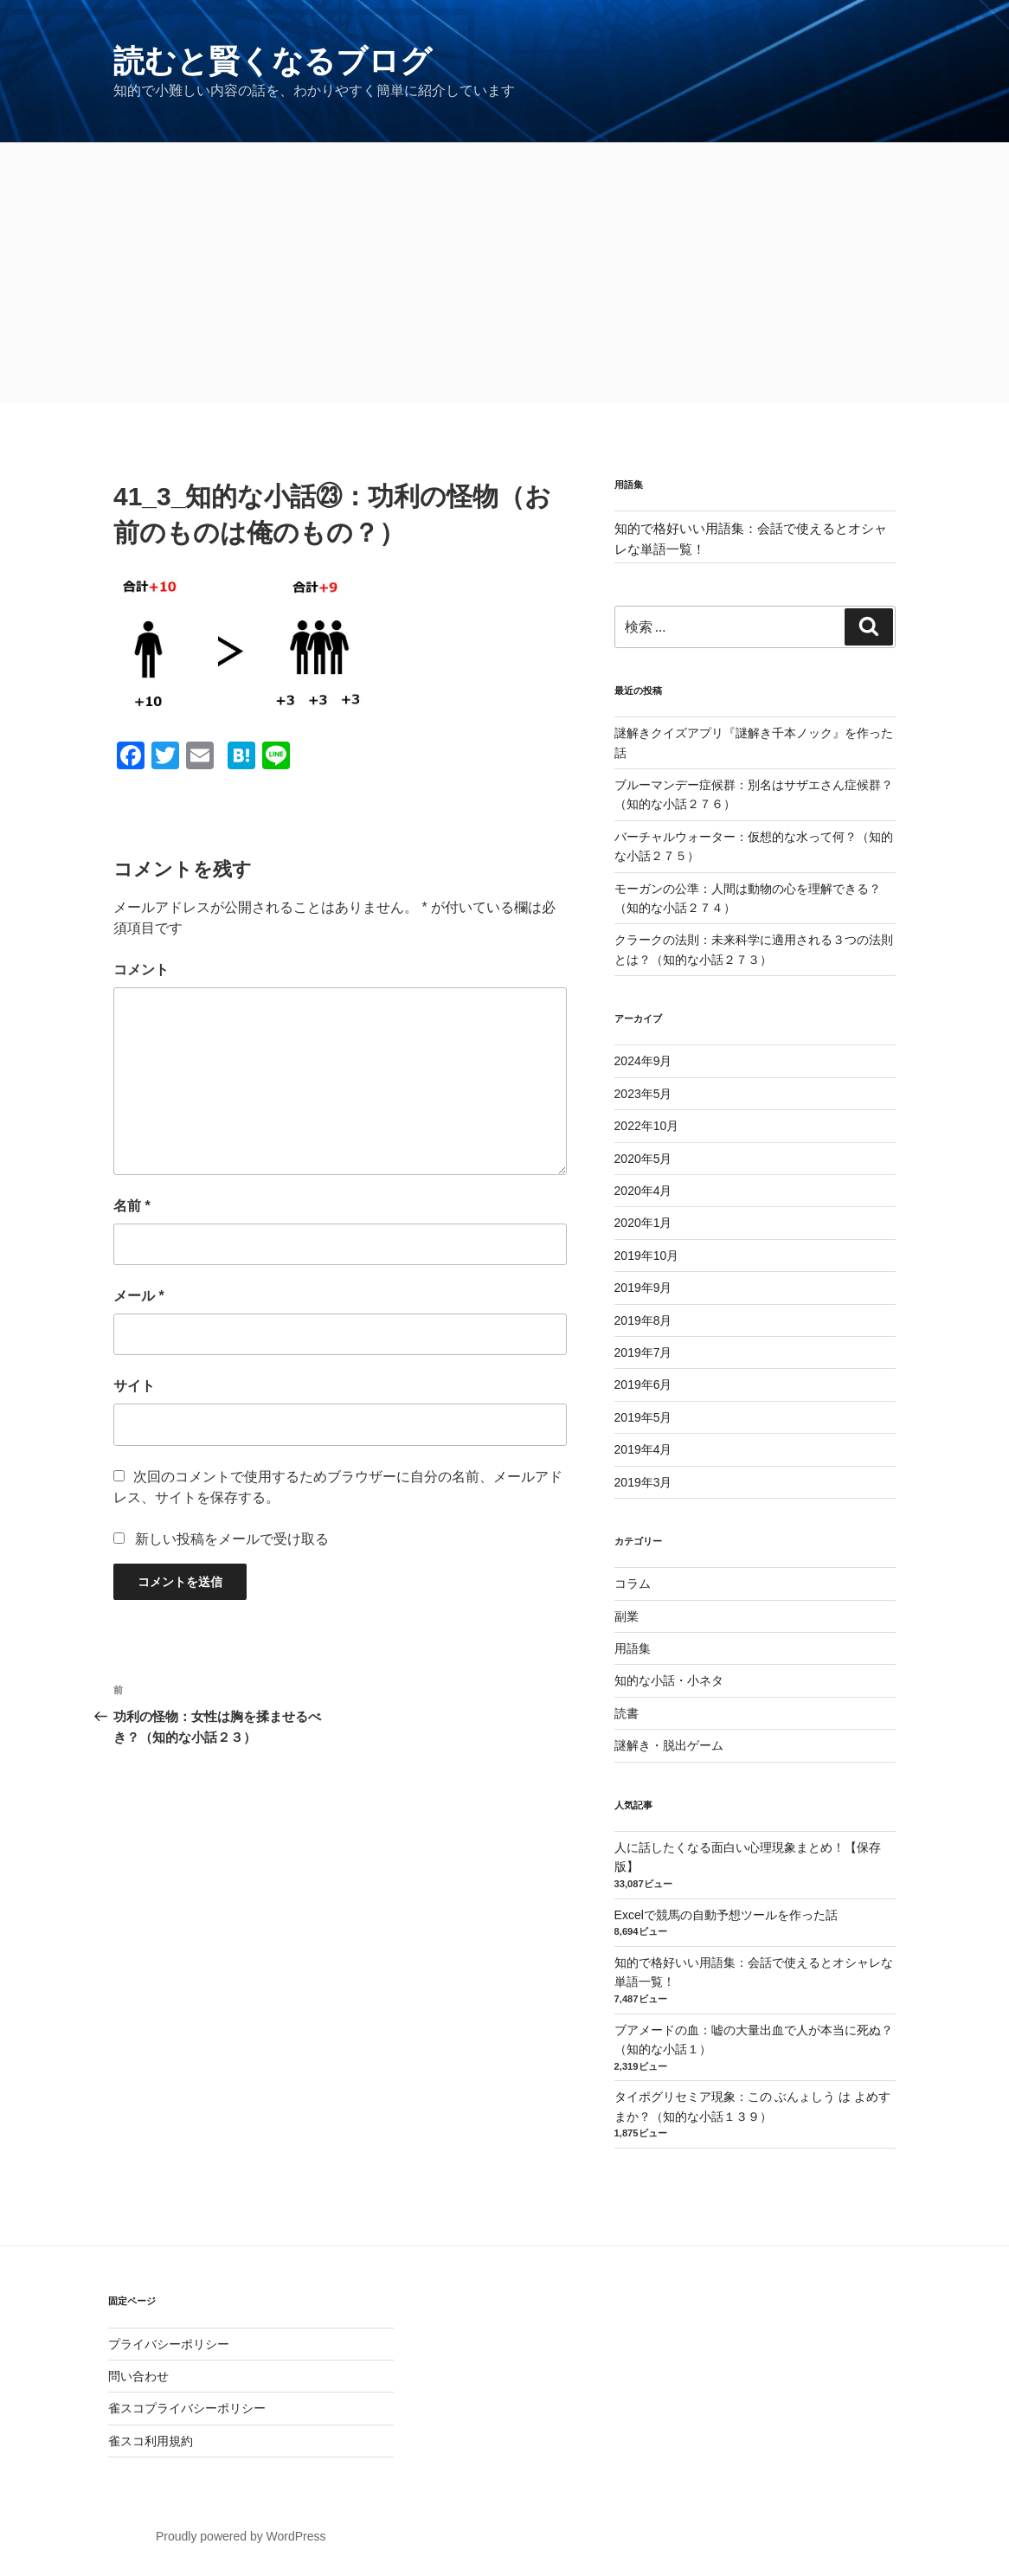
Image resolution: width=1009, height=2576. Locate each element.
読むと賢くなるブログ (272, 61)
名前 (132, 1205)
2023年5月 (643, 1094)
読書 (626, 1713)
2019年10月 (646, 1255)
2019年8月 (643, 1320)
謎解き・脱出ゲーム (668, 1745)
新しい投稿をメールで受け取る (232, 1539)
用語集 (632, 1648)
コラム (632, 1583)
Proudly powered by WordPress (241, 2536)
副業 (626, 1616)
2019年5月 (643, 1417)
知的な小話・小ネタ (668, 1680)
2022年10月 (646, 1126)
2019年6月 (643, 1384)
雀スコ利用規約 (150, 2441)
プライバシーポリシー (168, 2344)
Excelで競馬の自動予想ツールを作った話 (726, 1915)
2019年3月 (643, 1482)
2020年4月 (643, 1191)
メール (138, 1295)
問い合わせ (138, 2376)
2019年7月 (643, 1352)
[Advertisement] (504, 272)
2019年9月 (643, 1287)
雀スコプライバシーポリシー (187, 2408)
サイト (134, 1385)
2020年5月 (643, 1159)
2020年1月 (643, 1223)
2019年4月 (643, 1449)
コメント (141, 969)
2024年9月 (643, 1061)
